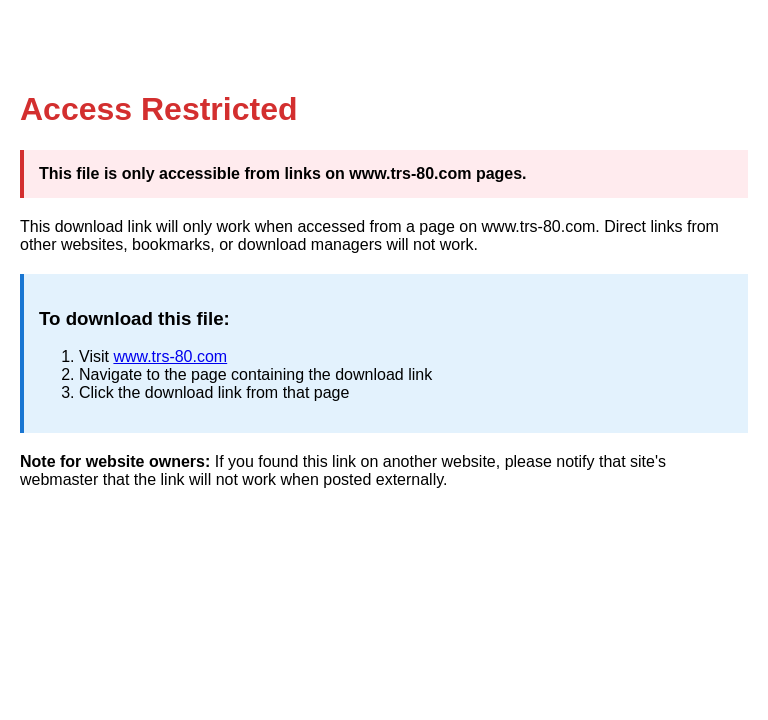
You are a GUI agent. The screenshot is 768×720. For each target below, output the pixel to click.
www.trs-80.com (170, 356)
